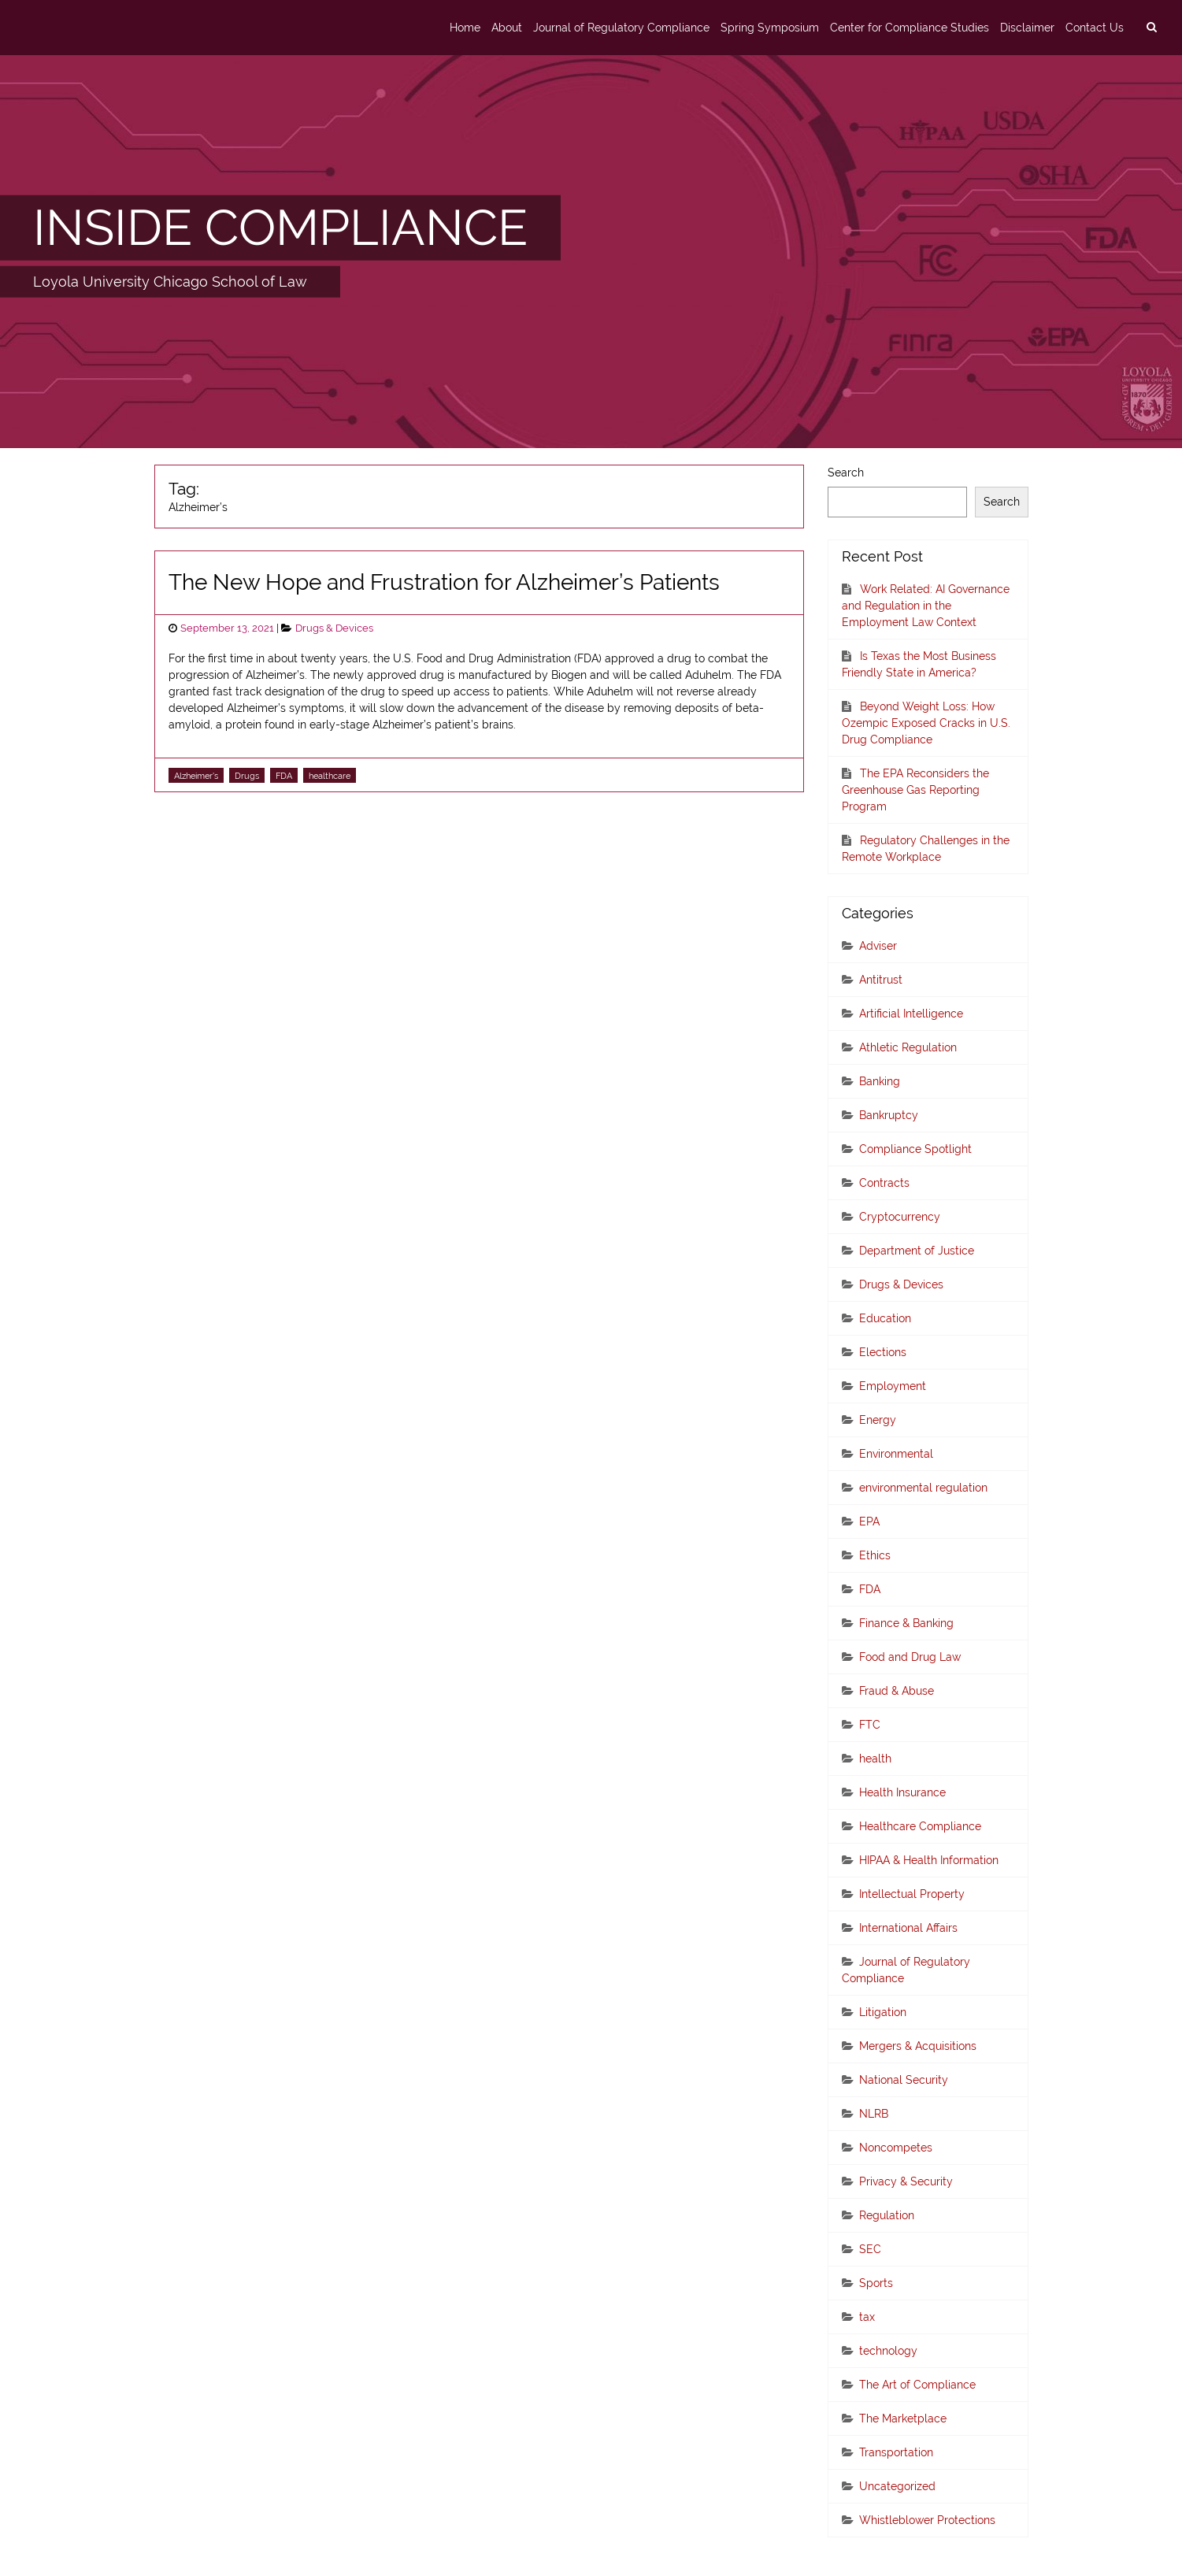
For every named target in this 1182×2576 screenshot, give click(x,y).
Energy (877, 1420)
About (506, 27)
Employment (892, 1386)
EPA (869, 1521)
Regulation (886, 2215)
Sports (876, 2283)
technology (888, 2350)
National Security (903, 2080)
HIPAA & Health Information (929, 1860)
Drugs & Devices (334, 628)
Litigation (882, 2012)
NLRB (873, 2113)
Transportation (896, 2452)
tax (867, 2317)
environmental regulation (923, 1487)
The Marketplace (903, 2418)
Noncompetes (895, 2147)
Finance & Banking (906, 1623)
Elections (882, 1352)
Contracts (884, 1183)
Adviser (878, 946)
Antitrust (880, 979)
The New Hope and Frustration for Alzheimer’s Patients (444, 582)
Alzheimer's (196, 775)
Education (885, 1318)
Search (846, 472)
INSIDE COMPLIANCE (280, 227)
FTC (869, 1724)
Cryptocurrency (899, 1216)
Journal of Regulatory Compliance (621, 27)
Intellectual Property (912, 1894)
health (875, 1758)
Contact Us (1094, 27)
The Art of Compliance (917, 2384)
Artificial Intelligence (911, 1013)
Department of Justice (916, 1250)
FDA (284, 775)
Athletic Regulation (908, 1047)
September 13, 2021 (227, 628)
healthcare (329, 775)
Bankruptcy (888, 1115)
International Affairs (908, 1928)
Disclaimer (1027, 27)
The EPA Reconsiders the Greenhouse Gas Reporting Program (915, 790)
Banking (879, 1081)
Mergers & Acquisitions (917, 2046)
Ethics (875, 1555)
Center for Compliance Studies (909, 27)
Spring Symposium (770, 27)
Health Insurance (902, 1792)
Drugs (247, 775)
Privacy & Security (906, 2181)
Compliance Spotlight (915, 1149)
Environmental (896, 1453)
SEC (870, 2249)
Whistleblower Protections (927, 2520)
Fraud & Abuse (896, 1691)
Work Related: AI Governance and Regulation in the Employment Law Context (926, 605)
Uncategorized (897, 2486)
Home (465, 27)
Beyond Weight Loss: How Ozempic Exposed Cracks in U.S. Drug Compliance (926, 723)
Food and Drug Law (910, 1657)
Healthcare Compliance (920, 1826)
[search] (1151, 27)
